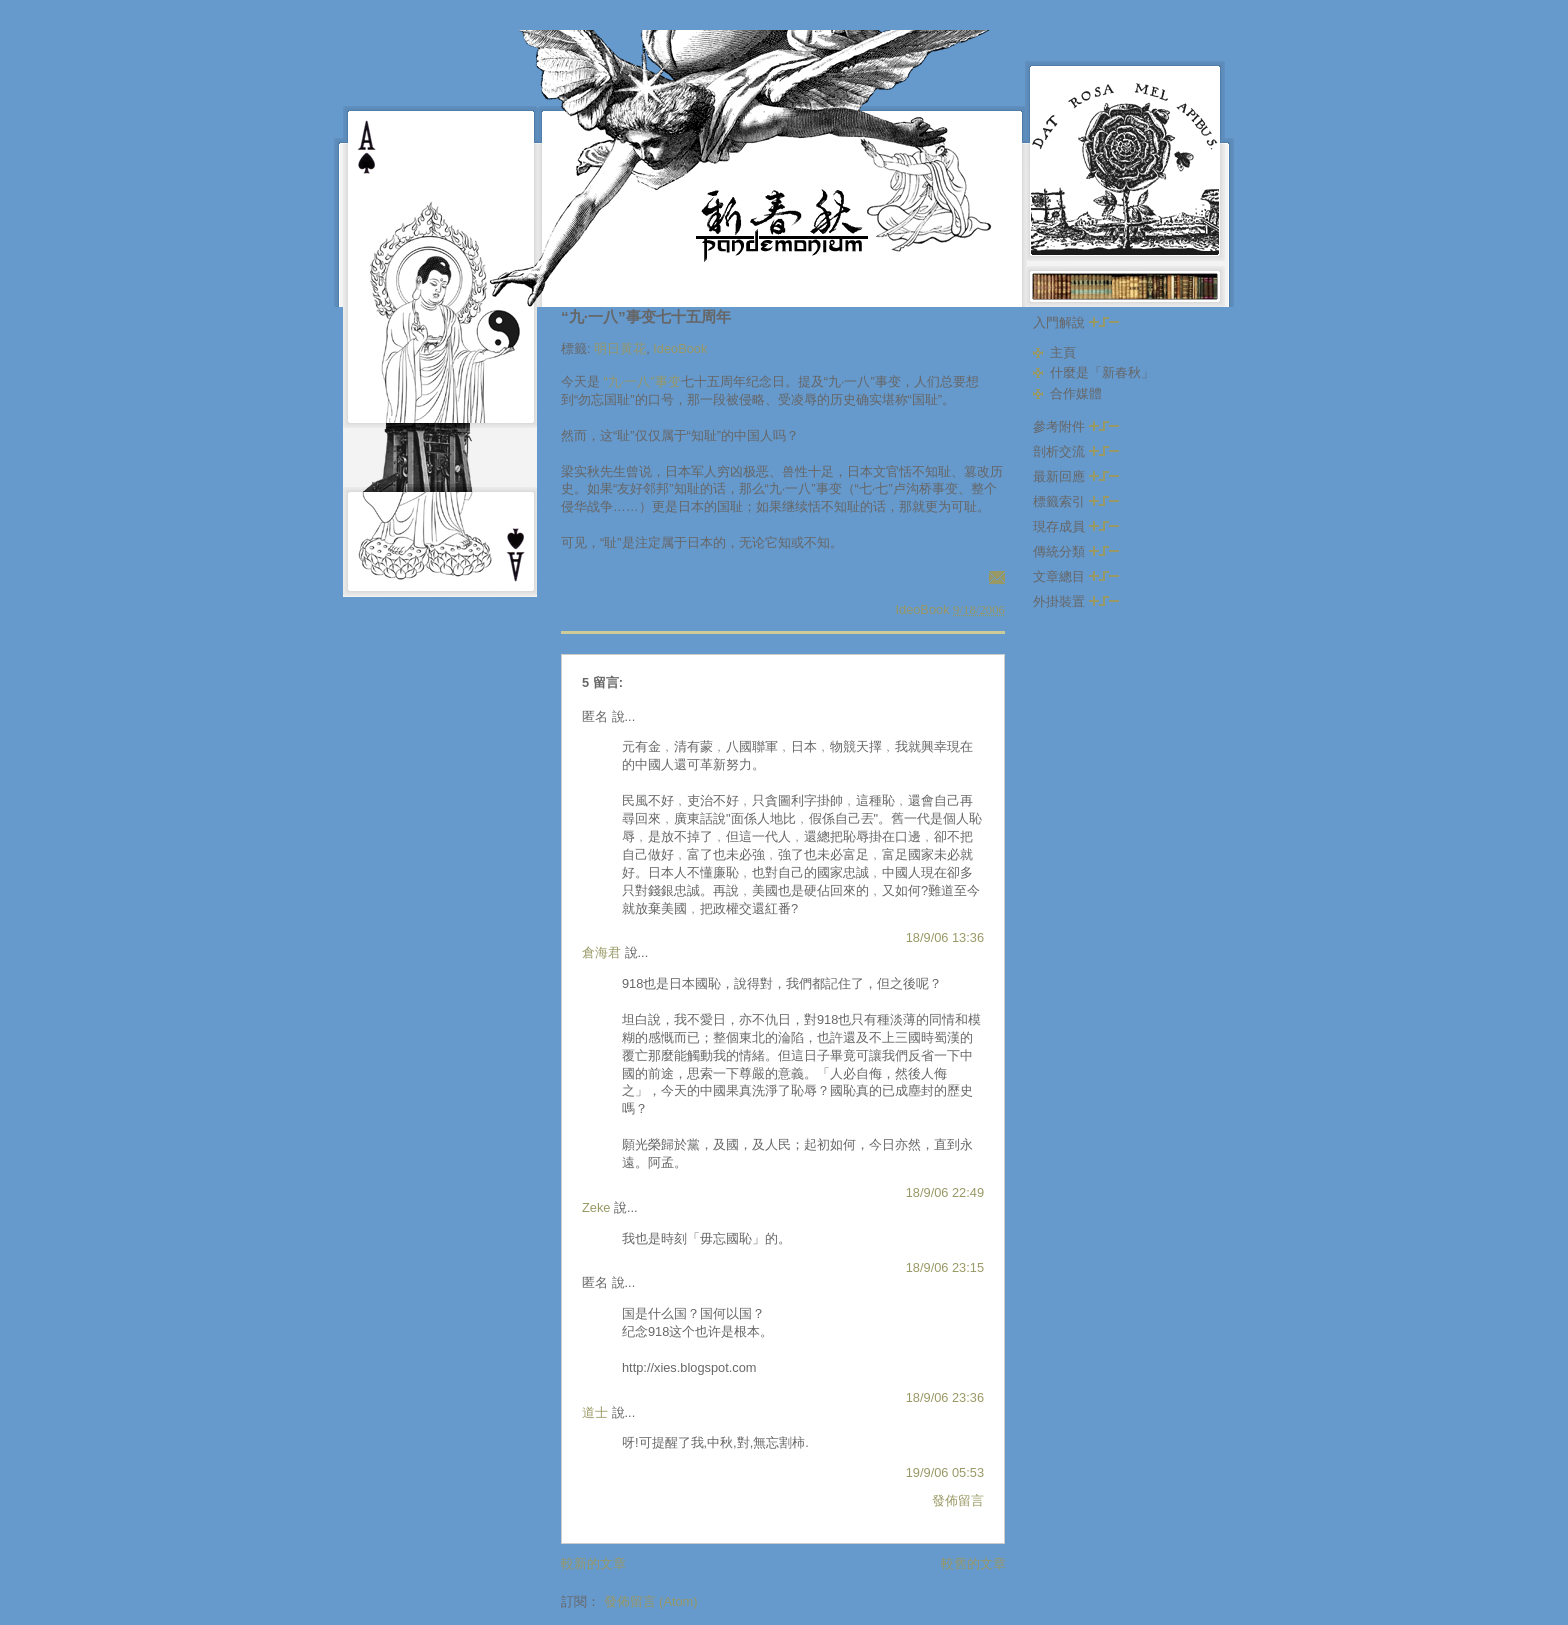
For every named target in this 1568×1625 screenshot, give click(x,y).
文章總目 (1076, 576)
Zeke (596, 1207)
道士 (595, 1412)
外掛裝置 (1076, 601)
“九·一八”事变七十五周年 (646, 316)
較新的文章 (593, 1563)
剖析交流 (1076, 451)
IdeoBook (680, 348)
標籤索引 (1076, 501)
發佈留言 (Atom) (651, 1601)
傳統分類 (1076, 551)
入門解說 (1076, 322)
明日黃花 (620, 348)
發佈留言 (958, 1500)
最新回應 (1076, 476)
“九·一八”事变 (642, 381)
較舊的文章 (973, 1563)
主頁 (1063, 352)
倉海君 (601, 952)
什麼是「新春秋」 (1102, 372)
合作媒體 (1076, 393)
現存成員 (1076, 526)
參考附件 (1076, 426)
